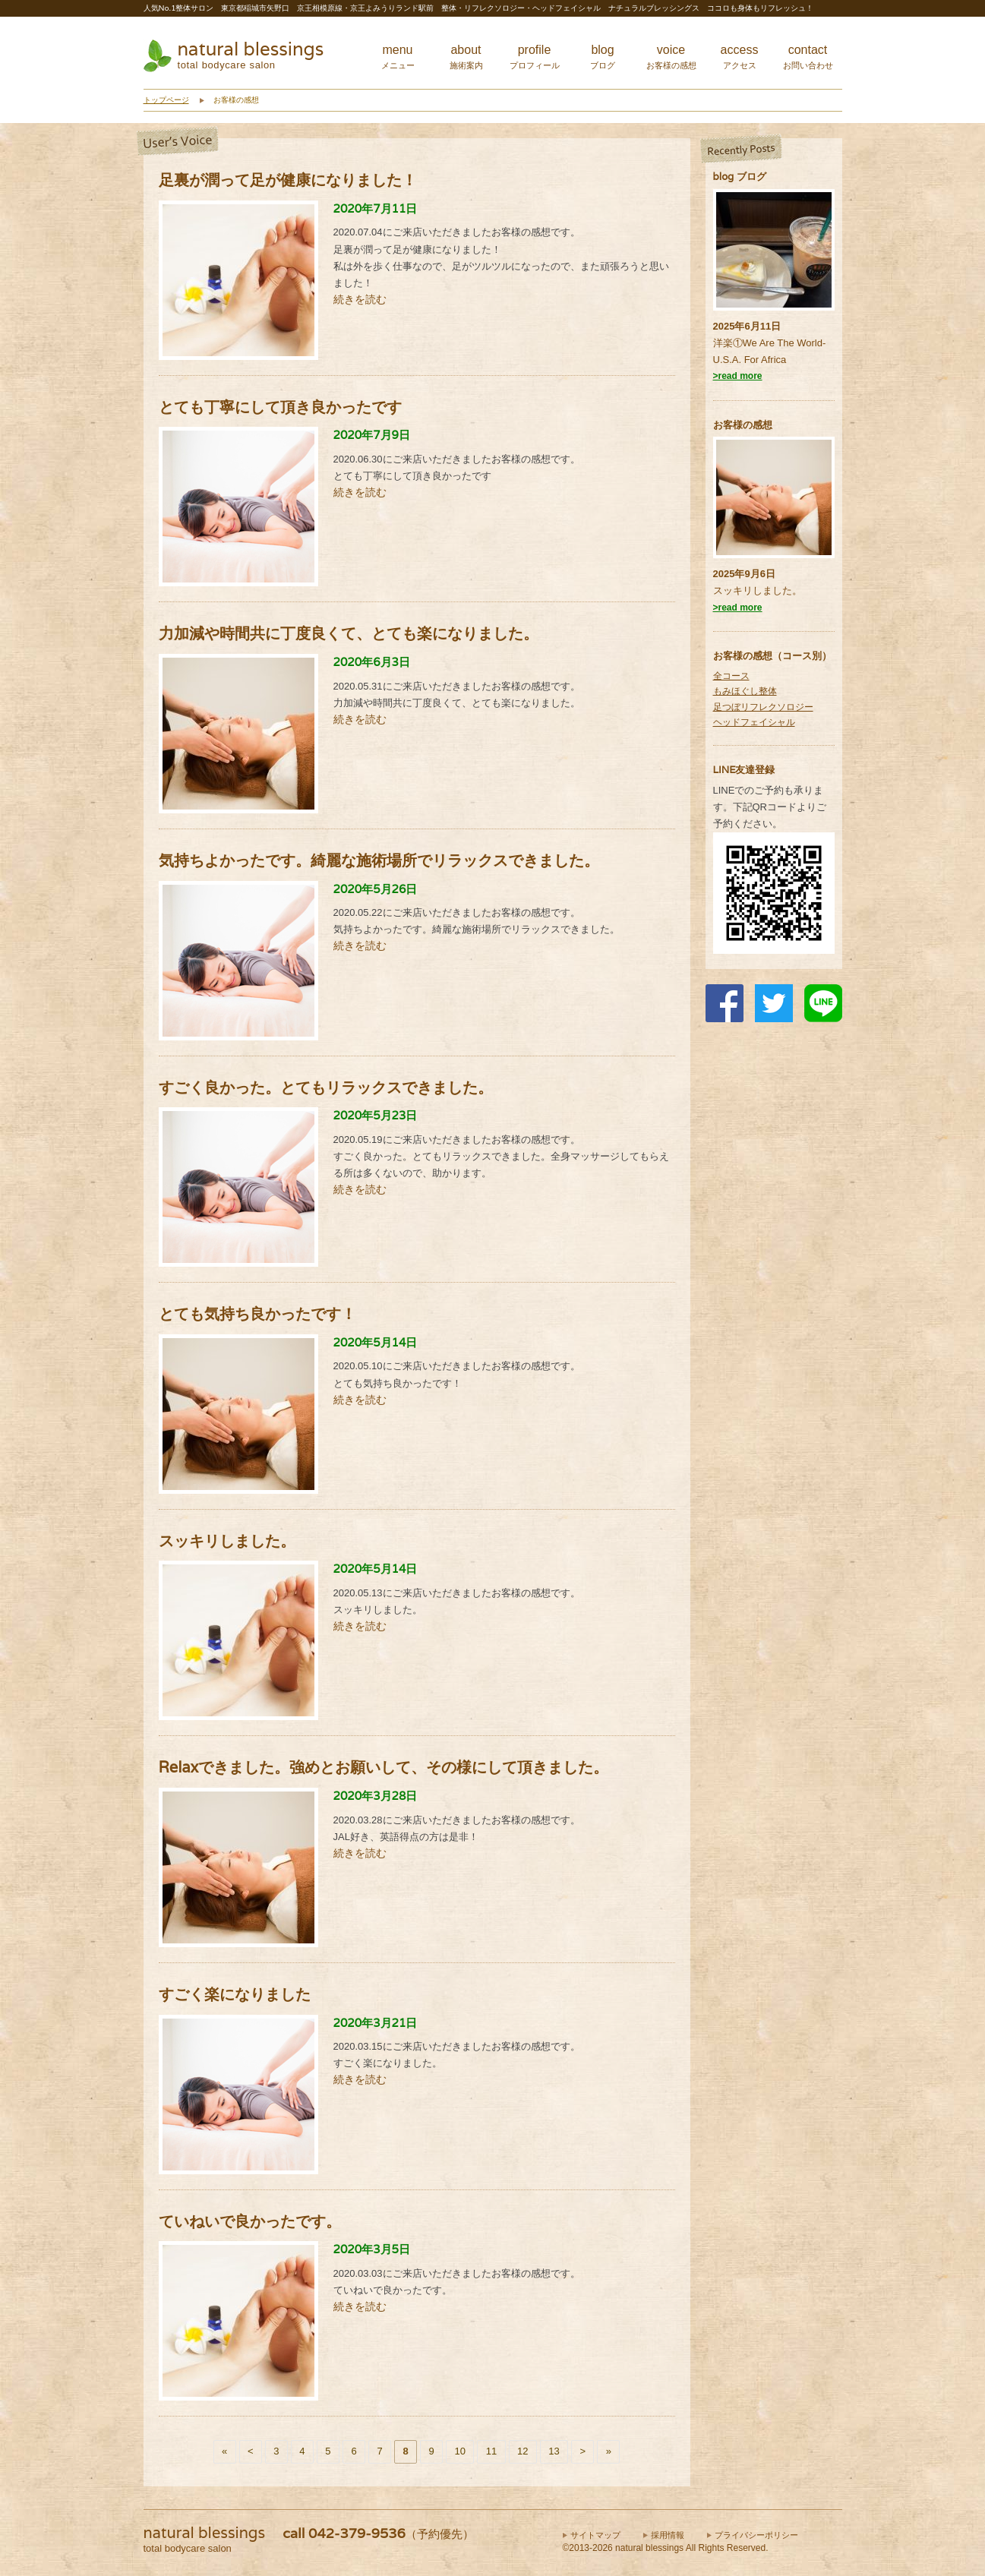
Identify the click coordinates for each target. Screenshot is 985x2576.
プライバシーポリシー (756, 2535)
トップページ (166, 100)
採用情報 (667, 2535)
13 (553, 2451)
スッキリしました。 (757, 590)
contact (808, 56)
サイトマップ (595, 2535)
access (740, 56)
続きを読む (360, 299)
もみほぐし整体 (745, 691)
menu (398, 56)
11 (491, 2451)
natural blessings (251, 49)
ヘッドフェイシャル (754, 722)
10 (459, 2451)
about (466, 56)
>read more (737, 376)
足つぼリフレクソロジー (763, 707)
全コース (731, 676)
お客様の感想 (742, 424)
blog (602, 56)
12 (522, 2451)
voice (671, 56)
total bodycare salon (227, 65)
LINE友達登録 (744, 769)
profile (535, 56)
